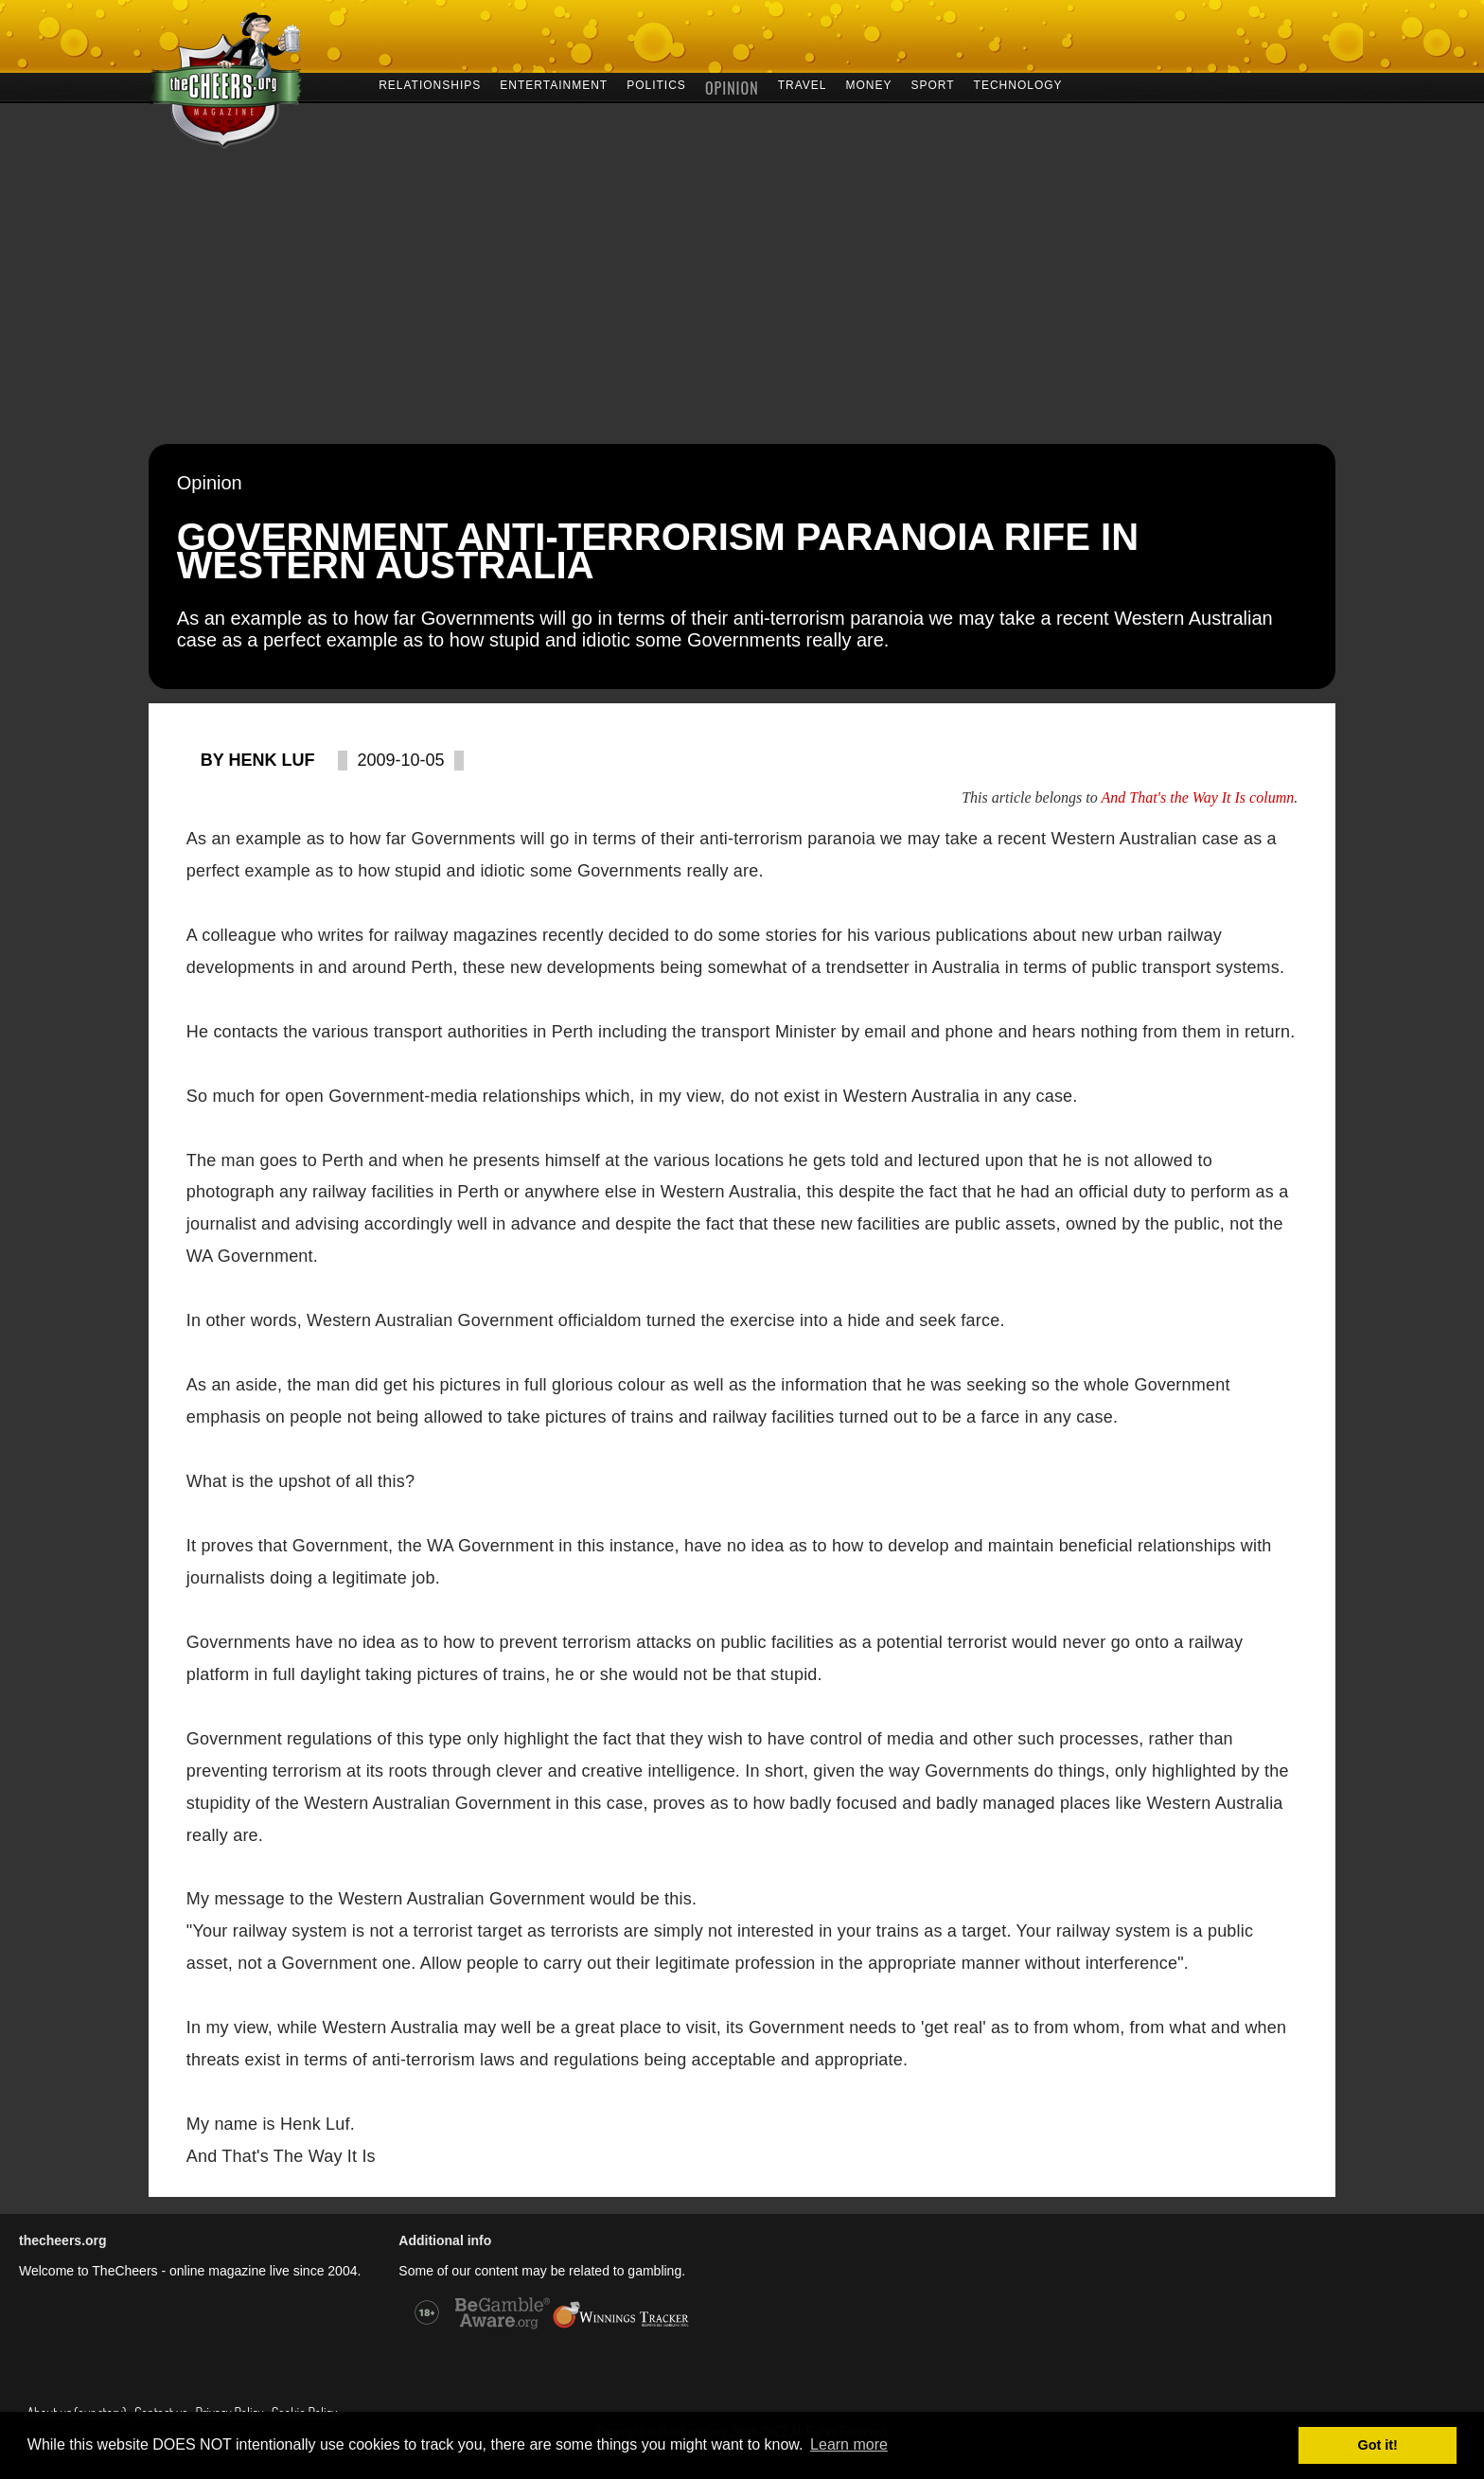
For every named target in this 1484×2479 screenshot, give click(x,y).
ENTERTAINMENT (554, 84)
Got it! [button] (1378, 2444)
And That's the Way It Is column (1197, 797)
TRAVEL (802, 84)
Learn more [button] (849, 2444)
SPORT (932, 84)
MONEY (868, 84)
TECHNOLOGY (1018, 84)
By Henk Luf (258, 760)
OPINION (732, 86)
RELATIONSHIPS (430, 84)
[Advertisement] (742, 301)
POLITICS (656, 84)
